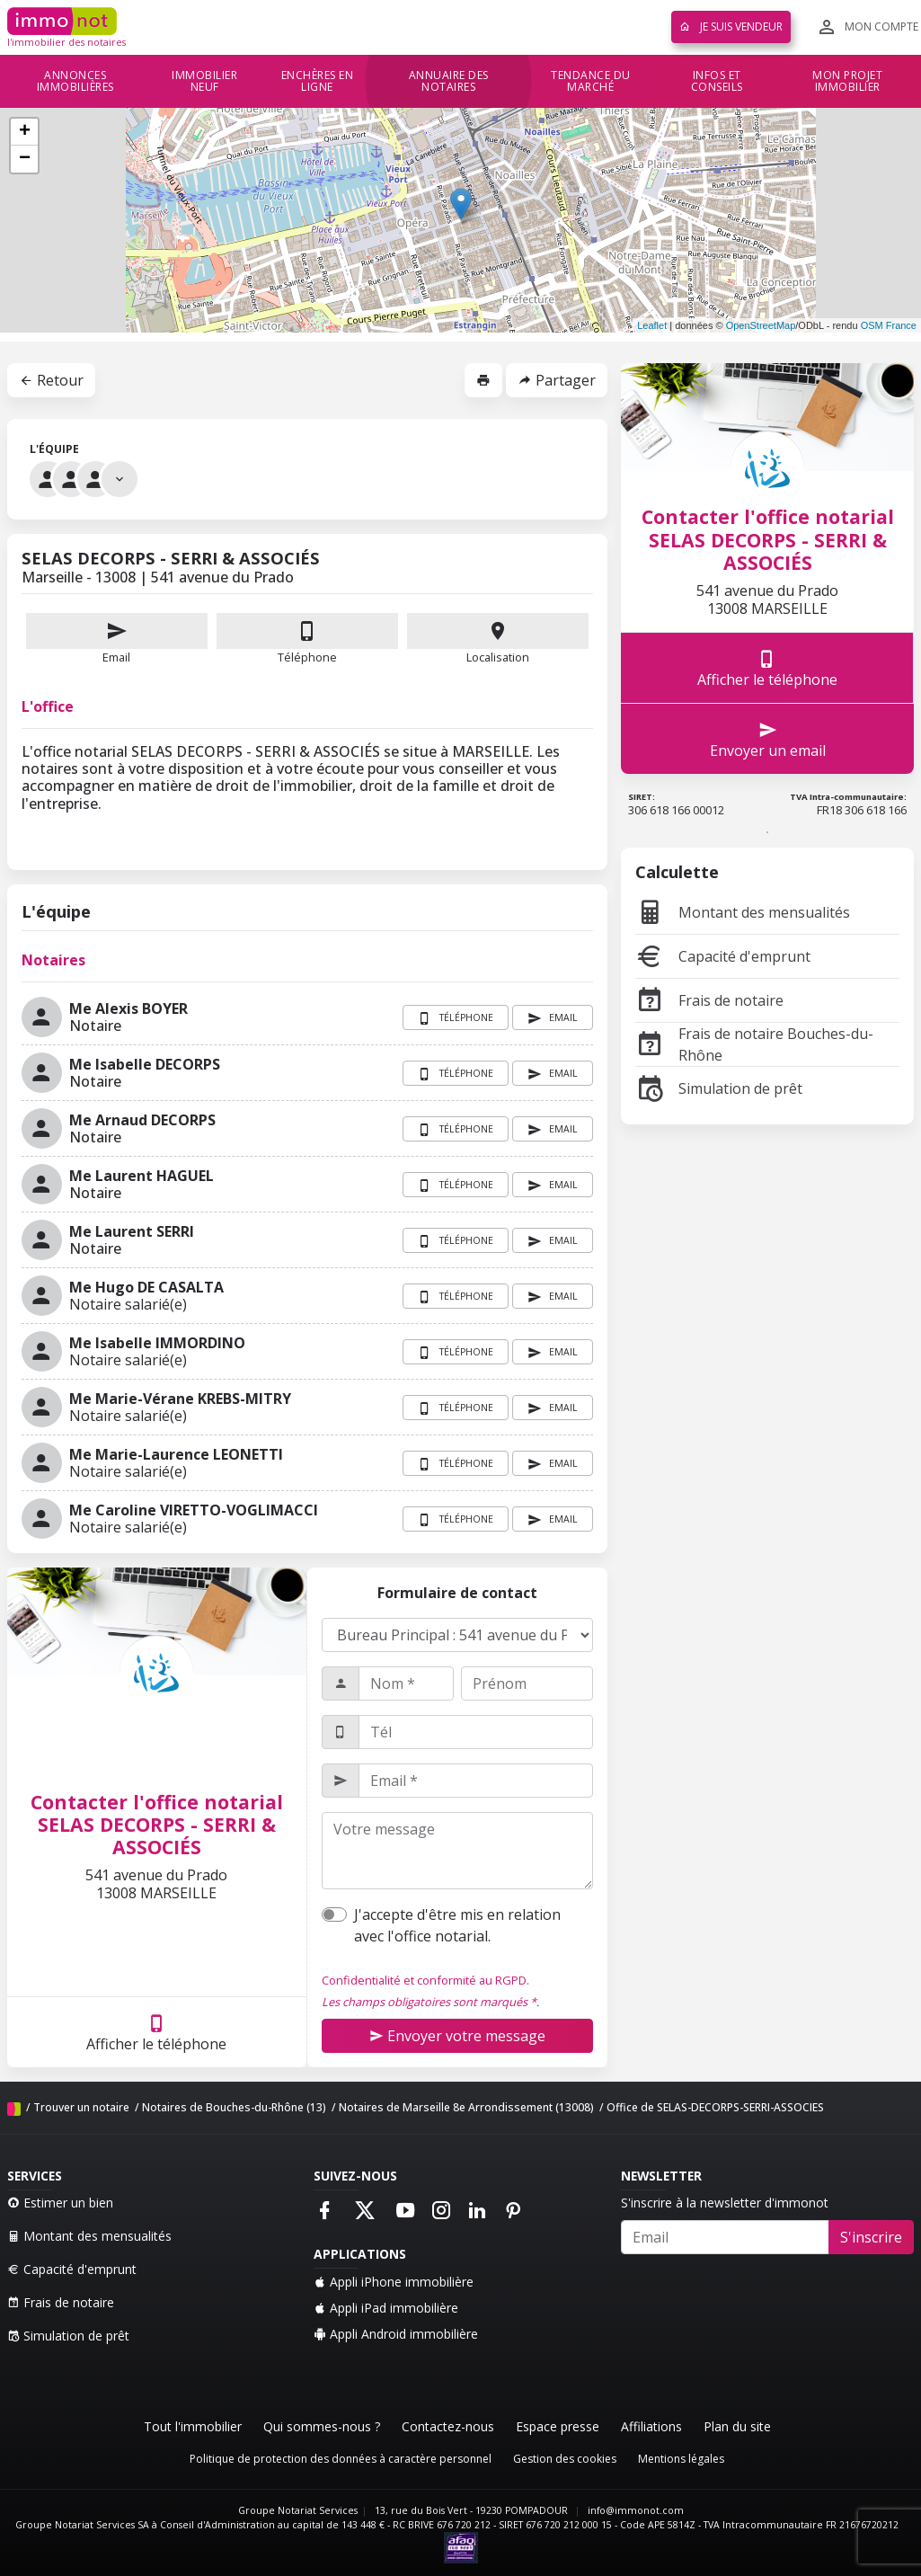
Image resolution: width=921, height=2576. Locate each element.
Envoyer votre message (457, 2036)
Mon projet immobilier (847, 81)
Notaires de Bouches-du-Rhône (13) (234, 2107)
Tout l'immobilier (193, 2426)
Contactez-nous (448, 2426)
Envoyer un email (768, 739)
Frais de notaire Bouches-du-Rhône (754, 1044)
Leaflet (652, 325)
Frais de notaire (709, 1000)
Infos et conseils (717, 81)
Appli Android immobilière (396, 2333)
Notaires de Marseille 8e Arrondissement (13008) (466, 2107)
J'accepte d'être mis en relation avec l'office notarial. (457, 1925)
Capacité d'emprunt (722, 956)
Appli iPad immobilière (386, 2307)
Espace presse (557, 2426)
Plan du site (737, 2426)
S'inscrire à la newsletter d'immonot (724, 2202)
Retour (51, 380)
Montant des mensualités (742, 912)
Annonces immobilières (75, 81)
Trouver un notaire (81, 2107)
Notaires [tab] (53, 960)
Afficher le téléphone (156, 2033)
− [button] (25, 159)
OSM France (889, 325)
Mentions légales (681, 2458)
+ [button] (25, 132)
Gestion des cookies (564, 2458)
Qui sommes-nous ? (321, 2426)
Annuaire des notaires (449, 81)
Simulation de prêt (718, 1088)
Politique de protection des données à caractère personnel (340, 2458)
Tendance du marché (591, 81)
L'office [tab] (48, 706)
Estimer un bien (60, 2202)
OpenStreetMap (761, 325)
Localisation (498, 639)
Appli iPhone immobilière (394, 2281)
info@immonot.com (636, 2510)
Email (117, 639)
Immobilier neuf (204, 81)
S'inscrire (871, 2237)
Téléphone (307, 657)
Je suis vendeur (731, 26)
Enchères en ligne (317, 81)
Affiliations (651, 2426)
